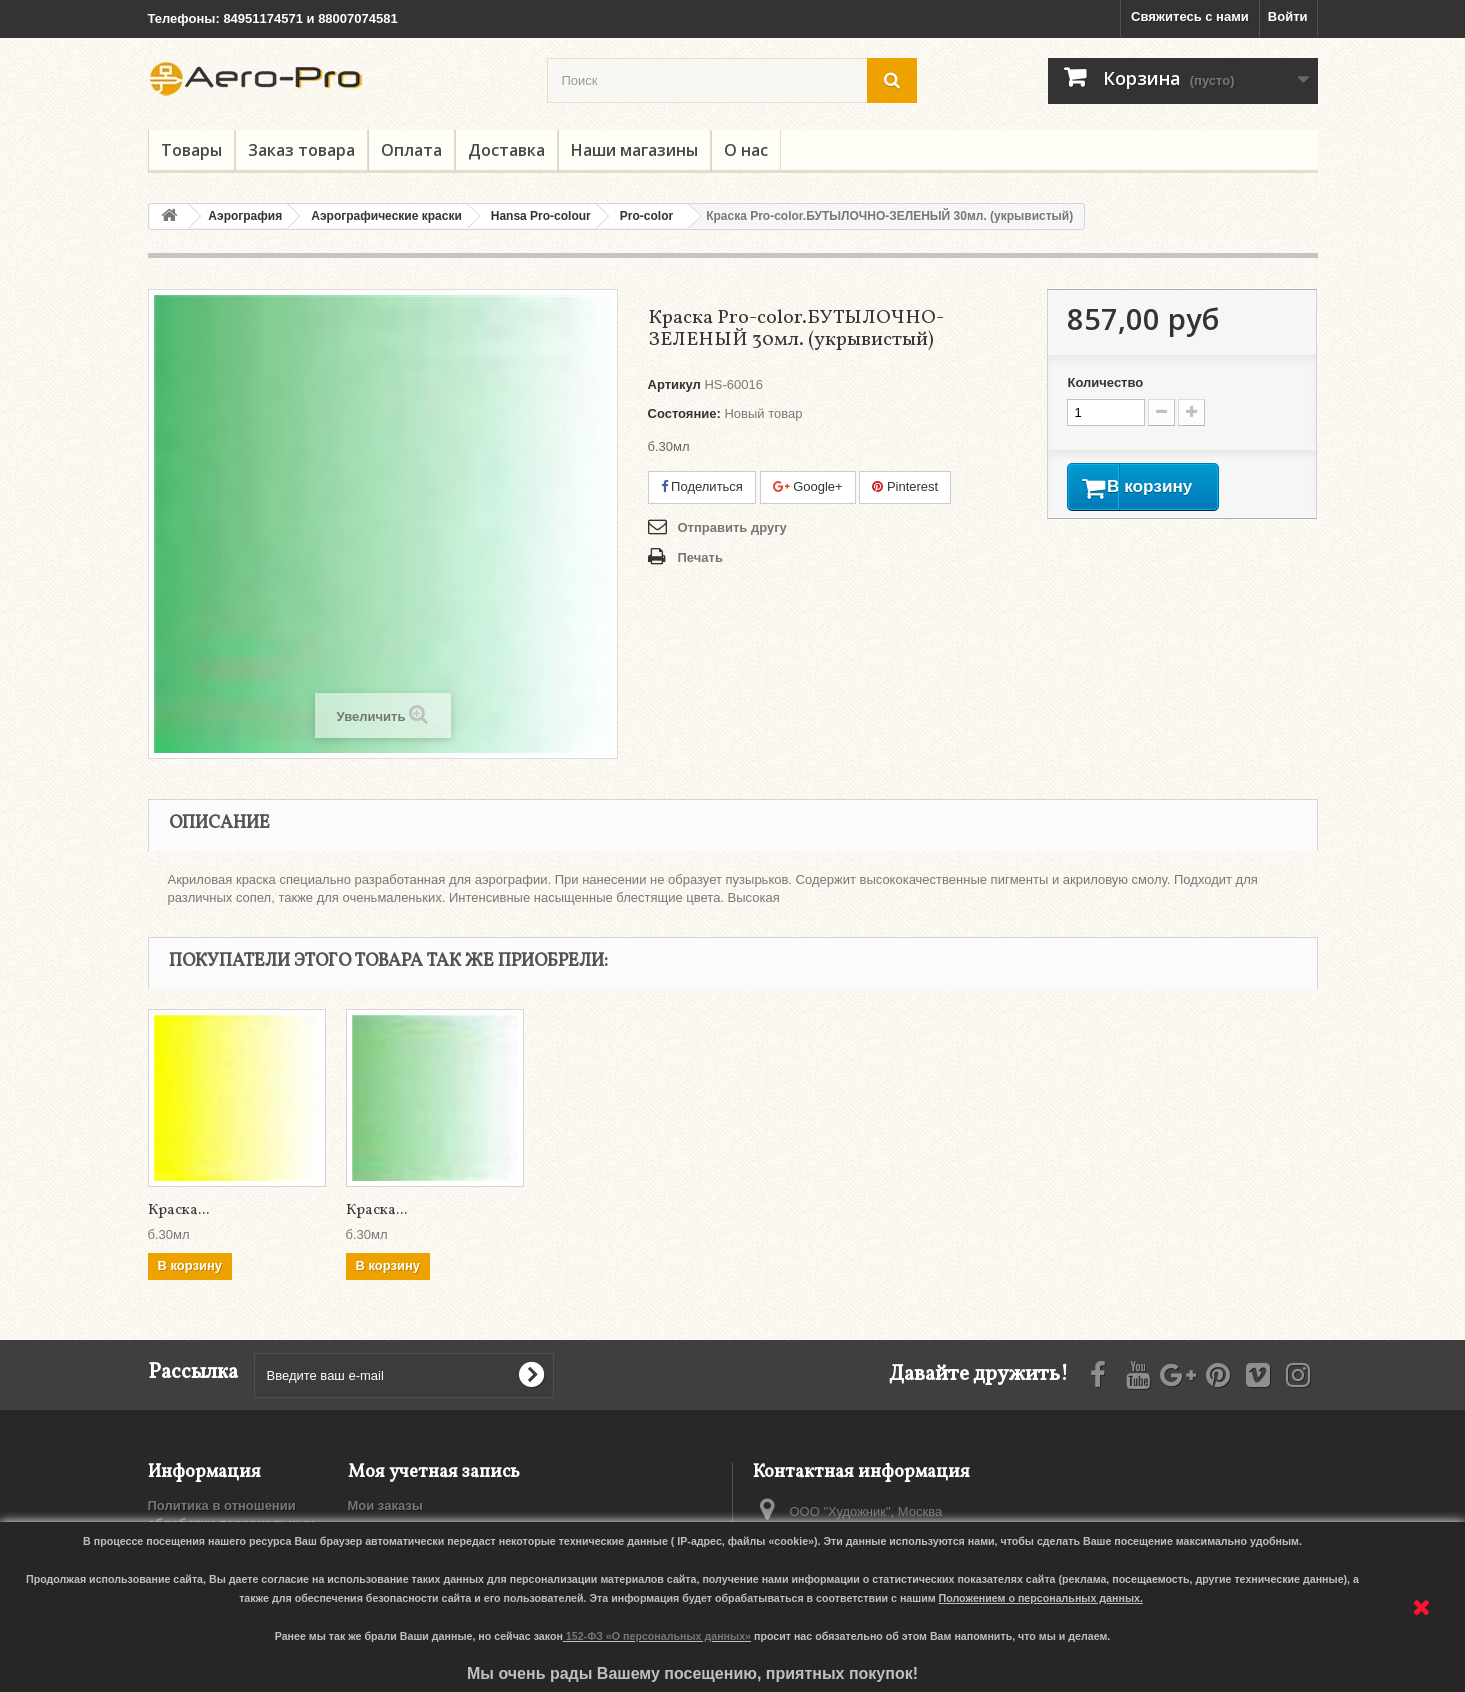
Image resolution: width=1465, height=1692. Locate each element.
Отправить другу (732, 527)
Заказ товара (301, 150)
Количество (1105, 382)
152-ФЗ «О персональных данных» (658, 1636)
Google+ (808, 486)
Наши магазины (634, 150)
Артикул (674, 384)
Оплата (411, 150)
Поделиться (702, 486)
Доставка (506, 150)
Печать (700, 557)
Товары (191, 150)
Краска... (178, 1210)
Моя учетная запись (434, 1472)
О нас (746, 150)
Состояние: (684, 413)
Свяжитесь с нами (1190, 16)
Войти (1288, 16)
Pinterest (905, 486)
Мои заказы (385, 1505)
